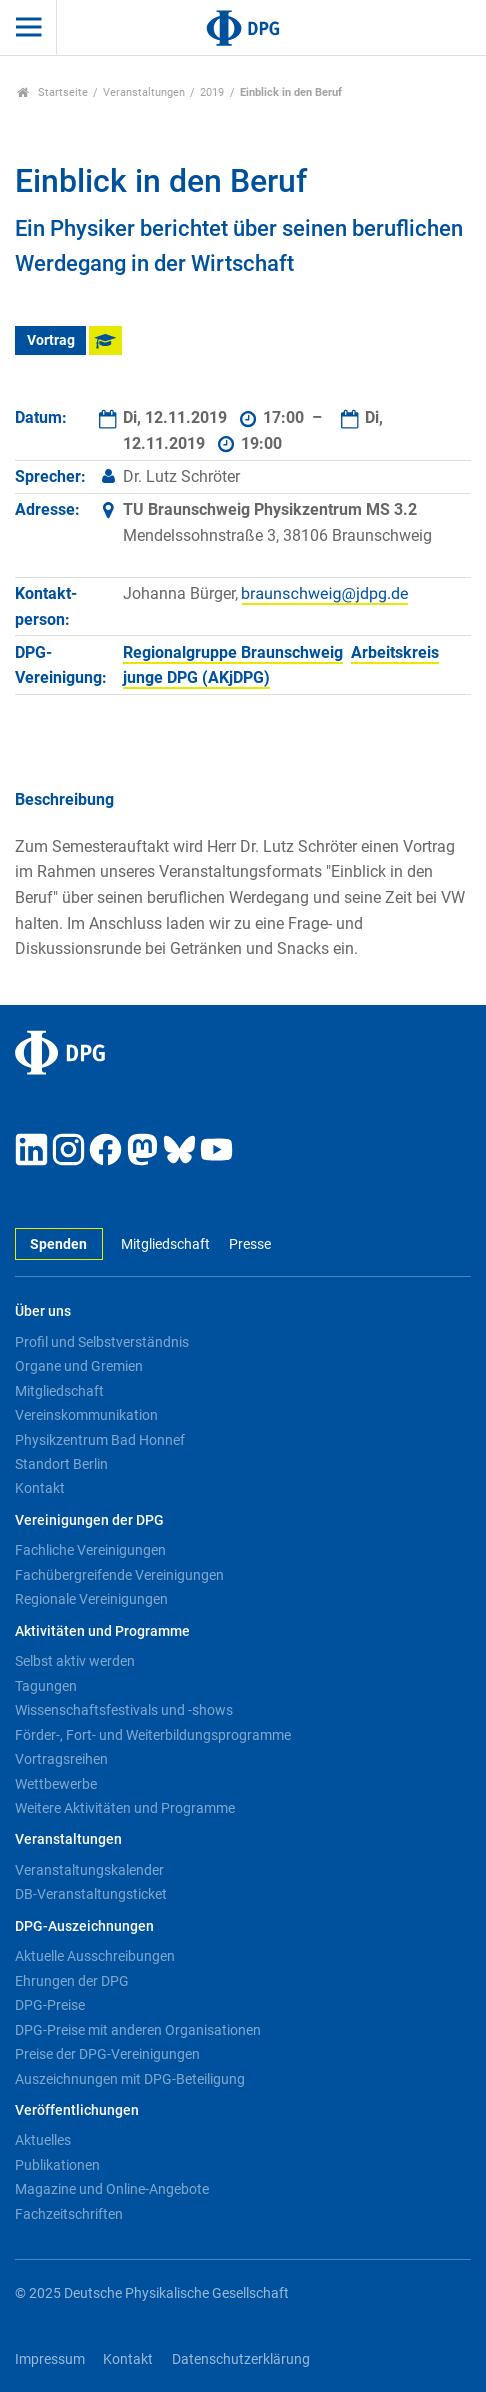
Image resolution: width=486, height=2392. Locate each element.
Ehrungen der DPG (72, 1981)
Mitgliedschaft (165, 1244)
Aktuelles (43, 2140)
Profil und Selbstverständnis (102, 1342)
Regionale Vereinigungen (91, 1599)
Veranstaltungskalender (89, 1870)
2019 (212, 92)
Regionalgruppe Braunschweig (233, 652)
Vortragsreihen (61, 1759)
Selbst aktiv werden (75, 1661)
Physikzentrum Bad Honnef (100, 1440)
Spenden (58, 1244)
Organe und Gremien (79, 1366)
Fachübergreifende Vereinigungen (119, 1575)
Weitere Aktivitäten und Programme (125, 1808)
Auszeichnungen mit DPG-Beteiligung (130, 2079)
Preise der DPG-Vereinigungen (107, 2054)
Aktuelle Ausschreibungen (95, 1956)
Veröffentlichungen (77, 2110)
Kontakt (40, 1488)
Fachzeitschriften (69, 2214)
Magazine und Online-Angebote (112, 2189)
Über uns (43, 1311)
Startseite (52, 92)
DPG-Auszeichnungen (84, 1926)
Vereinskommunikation (86, 1415)
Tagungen (46, 1686)
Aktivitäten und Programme (102, 1631)
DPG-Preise (50, 2005)
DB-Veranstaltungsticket (91, 1894)
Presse (250, 1244)
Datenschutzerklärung (241, 2359)
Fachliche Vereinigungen (90, 1550)
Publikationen (57, 2165)
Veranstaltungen (144, 92)
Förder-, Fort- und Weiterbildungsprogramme (153, 1735)
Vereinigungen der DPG (89, 1520)
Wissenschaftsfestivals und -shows (124, 1710)
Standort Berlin (61, 1464)
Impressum (50, 2359)
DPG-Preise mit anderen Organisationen (138, 2030)
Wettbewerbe (56, 1784)
